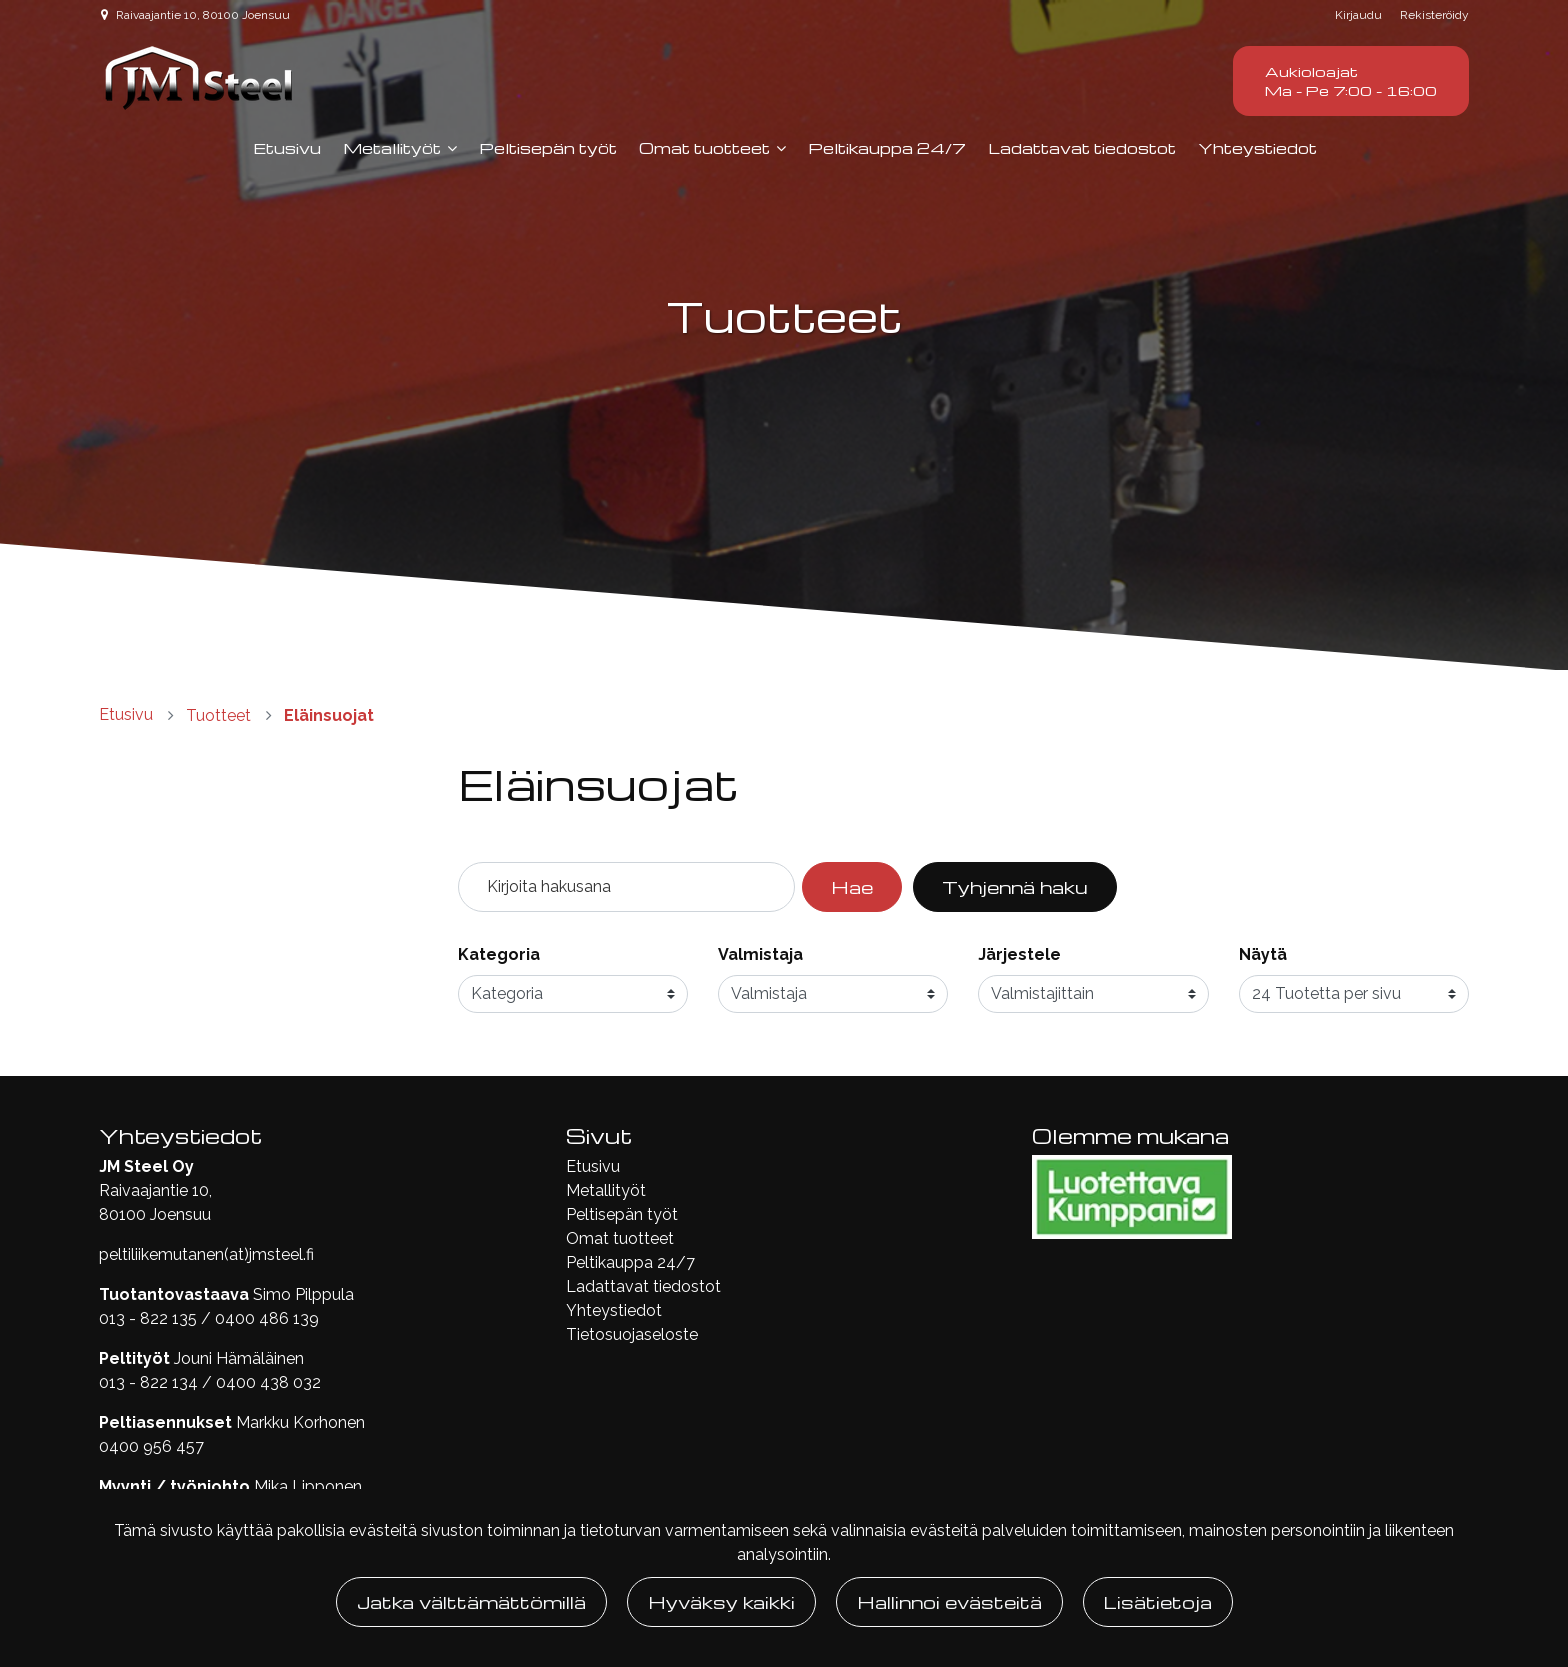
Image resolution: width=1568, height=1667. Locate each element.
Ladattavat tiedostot (1082, 148)
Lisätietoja (1158, 1601)
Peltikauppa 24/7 (887, 148)
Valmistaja (760, 954)
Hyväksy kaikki (721, 1601)
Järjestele (1019, 954)
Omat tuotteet (704, 148)
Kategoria (499, 954)
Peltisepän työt (548, 148)
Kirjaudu (1360, 15)
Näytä (1263, 954)
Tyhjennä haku (1015, 886)
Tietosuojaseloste (632, 1334)
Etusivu (287, 148)
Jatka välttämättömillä (471, 1601)
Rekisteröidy (1434, 15)
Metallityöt (392, 148)
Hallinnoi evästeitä (949, 1601)
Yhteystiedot (1257, 148)
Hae (852, 886)
